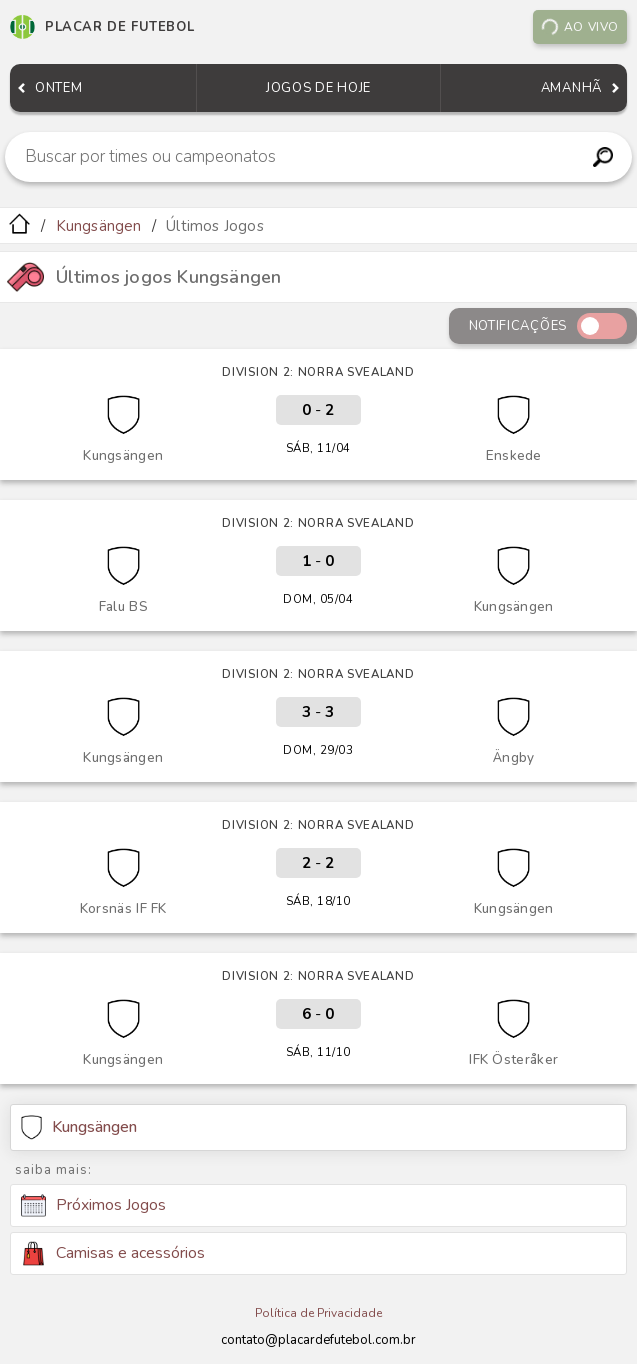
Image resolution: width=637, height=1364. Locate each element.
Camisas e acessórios (113, 1253)
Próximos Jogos (93, 1206)
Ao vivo (579, 27)
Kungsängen (99, 226)
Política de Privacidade (318, 1313)
